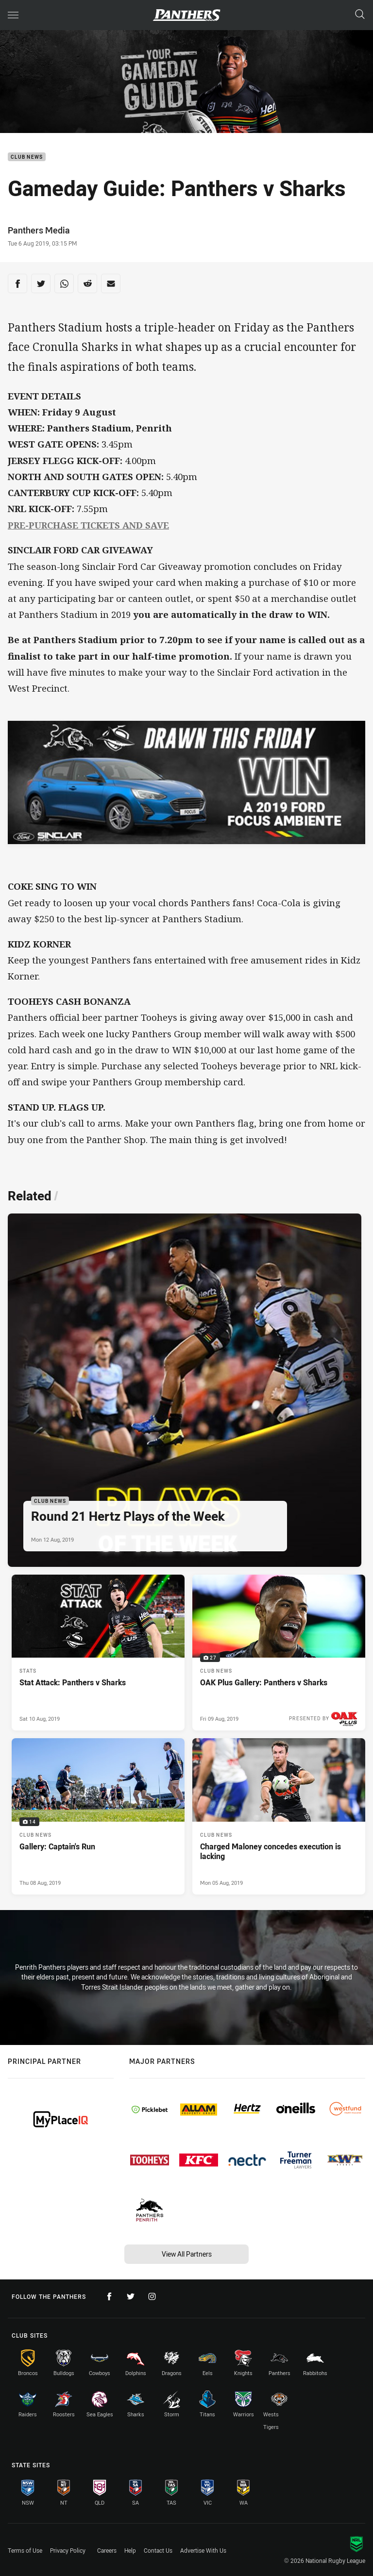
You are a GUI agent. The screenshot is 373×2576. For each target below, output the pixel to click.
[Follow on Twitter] (131, 2296)
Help (130, 2550)
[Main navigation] (13, 15)
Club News (27, 157)
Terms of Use (25, 2550)
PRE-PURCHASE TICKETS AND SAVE (88, 525)
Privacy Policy (67, 2550)
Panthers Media (39, 230)
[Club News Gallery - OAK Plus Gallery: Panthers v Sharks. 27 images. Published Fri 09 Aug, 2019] (278, 1652)
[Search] (360, 15)
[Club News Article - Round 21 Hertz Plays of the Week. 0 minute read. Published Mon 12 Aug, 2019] (184, 1390)
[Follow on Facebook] (109, 2296)
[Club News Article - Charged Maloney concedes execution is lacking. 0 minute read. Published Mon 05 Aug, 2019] (278, 1816)
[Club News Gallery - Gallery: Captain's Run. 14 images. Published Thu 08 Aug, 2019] (98, 1816)
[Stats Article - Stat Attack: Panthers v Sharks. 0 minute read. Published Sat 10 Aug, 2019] (98, 1652)
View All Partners (187, 2254)
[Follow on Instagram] (152, 2296)
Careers (107, 2550)
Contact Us (158, 2550)
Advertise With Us (203, 2550)
